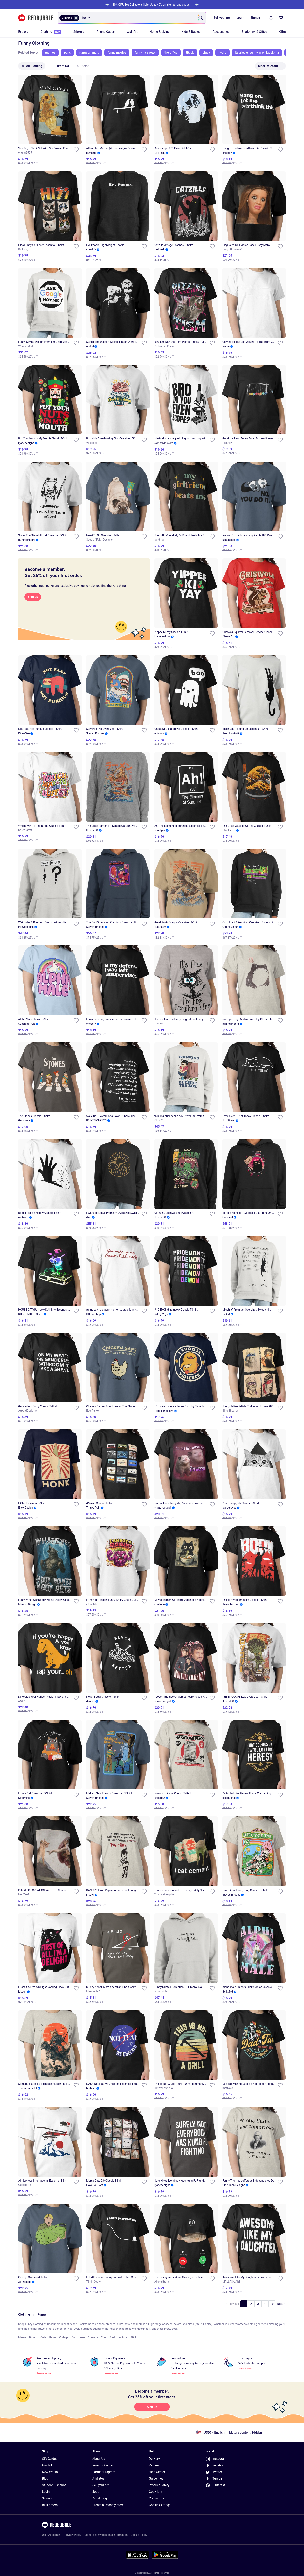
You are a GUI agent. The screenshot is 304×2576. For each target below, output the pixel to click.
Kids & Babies (191, 32)
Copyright (155, 2492)
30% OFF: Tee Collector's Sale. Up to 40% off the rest (144, 4)
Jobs (95, 2492)
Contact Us (156, 2498)
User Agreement (51, 2534)
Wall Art (132, 32)
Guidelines (156, 2478)
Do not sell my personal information (106, 2534)
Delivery (154, 2459)
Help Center (157, 2472)
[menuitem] (23, 31)
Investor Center (102, 2465)
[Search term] (200, 18)
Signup (47, 2498)
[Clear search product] (69, 18)
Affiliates (98, 2478)
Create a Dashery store (108, 2505)
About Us (98, 2459)
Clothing (51, 32)
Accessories (220, 32)
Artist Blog (99, 2498)
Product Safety (159, 2485)
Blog (45, 2478)
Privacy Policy (73, 2534)
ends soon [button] (151, 4)
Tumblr (213, 2478)
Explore (23, 32)
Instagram (215, 2459)
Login (46, 2492)
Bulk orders (50, 2505)
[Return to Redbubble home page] (35, 18)
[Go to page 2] (250, 2303)
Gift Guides (49, 2459)
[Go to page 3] (257, 2303)
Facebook (215, 2465)
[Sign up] (32, 597)
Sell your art (100, 2485)
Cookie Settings (160, 2505)
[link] (50, 52)
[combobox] (132, 17)
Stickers (79, 32)
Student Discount (54, 2485)
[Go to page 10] (271, 2303)
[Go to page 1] (243, 2303)
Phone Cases (106, 32)
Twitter (213, 2472)
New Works (50, 2472)
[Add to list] (76, 150)
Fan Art (47, 2465)
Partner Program (103, 2472)
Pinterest (215, 2485)
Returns (154, 2465)
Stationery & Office (254, 32)
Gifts (282, 32)
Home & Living (160, 32)
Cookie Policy (139, 2534)
